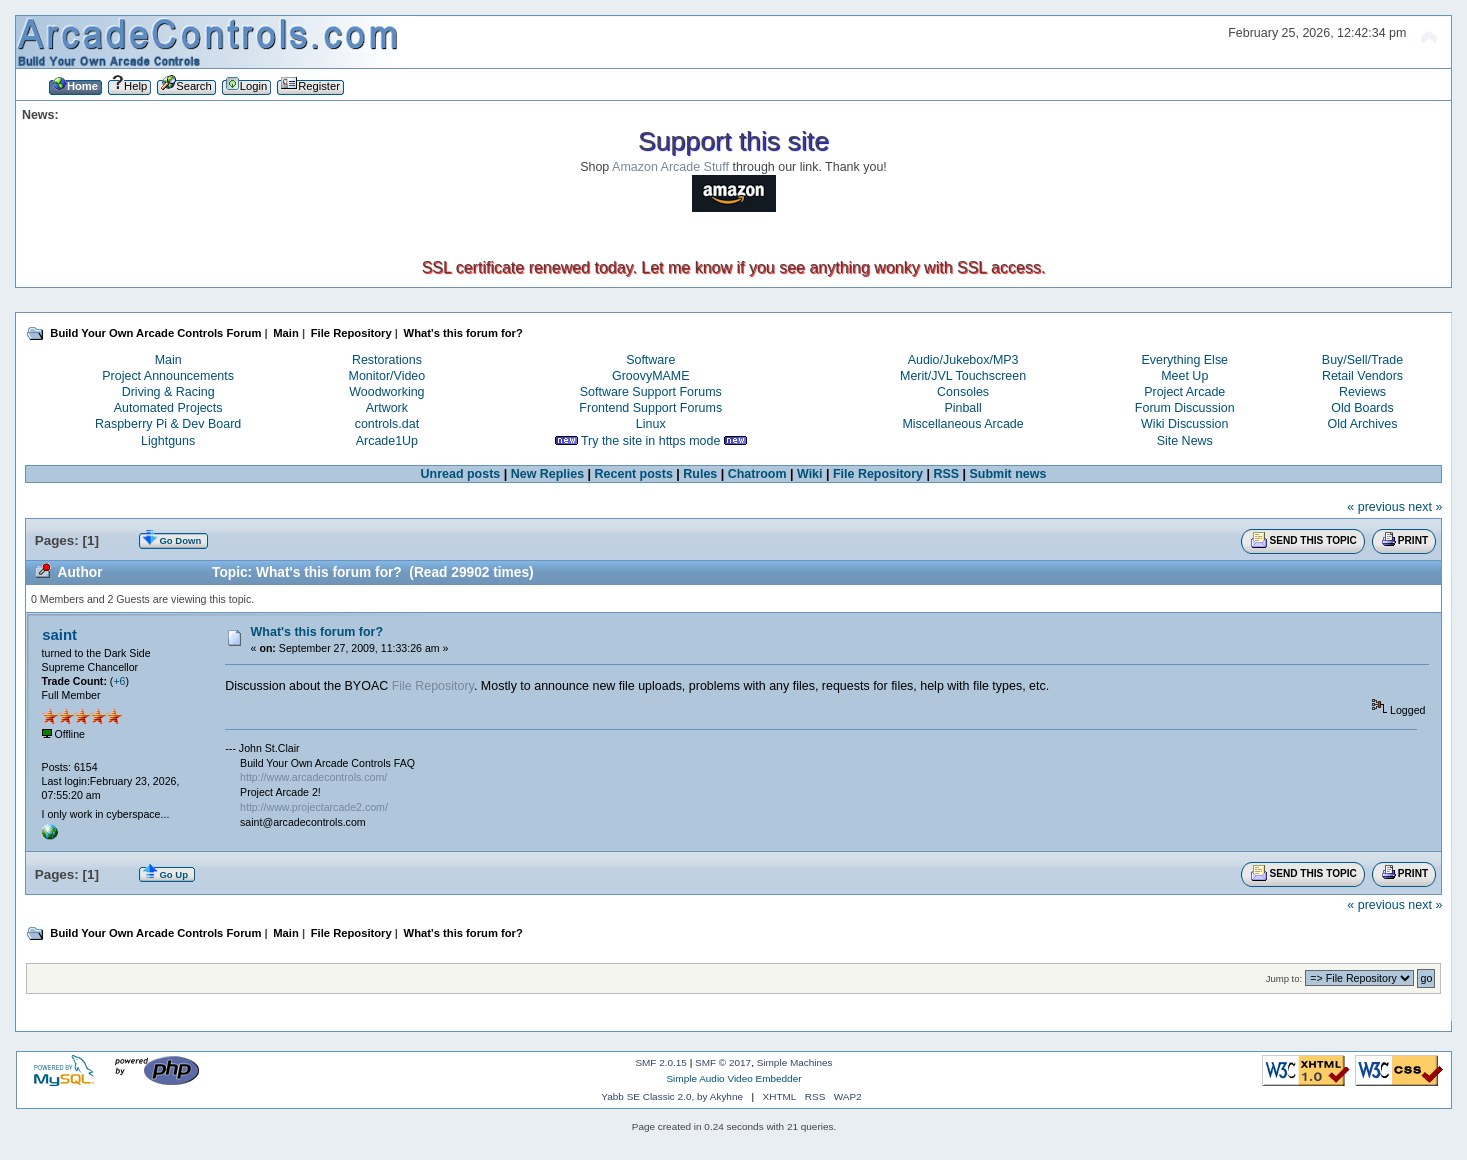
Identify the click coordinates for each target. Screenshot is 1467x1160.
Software (650, 360)
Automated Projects (168, 408)
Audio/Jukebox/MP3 (963, 360)
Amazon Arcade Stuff (670, 167)
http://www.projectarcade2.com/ (314, 807)
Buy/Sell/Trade (1362, 360)
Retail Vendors (1362, 376)
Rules (700, 474)
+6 (119, 681)
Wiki (810, 474)
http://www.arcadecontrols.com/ (313, 777)
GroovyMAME (651, 376)
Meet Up (1184, 376)
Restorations (387, 360)
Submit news (1008, 474)
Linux (651, 424)
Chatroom (757, 474)
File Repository (878, 474)
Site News (1185, 441)
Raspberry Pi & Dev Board (168, 424)
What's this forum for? (317, 632)
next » (1425, 507)
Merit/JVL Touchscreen (963, 376)
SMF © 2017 (723, 1062)
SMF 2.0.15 (661, 1062)
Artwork (387, 408)
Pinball (962, 408)
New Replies (547, 474)
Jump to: (1284, 978)
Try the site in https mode (651, 441)
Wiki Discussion (1184, 424)
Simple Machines (795, 1062)
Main (168, 360)
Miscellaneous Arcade (962, 424)
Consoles (963, 392)
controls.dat (387, 424)
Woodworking (386, 392)
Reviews (1362, 392)
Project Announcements (168, 376)
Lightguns (168, 441)
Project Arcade (1184, 392)
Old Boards (1362, 408)
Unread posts (461, 474)
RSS (946, 474)
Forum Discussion (1185, 408)
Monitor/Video (387, 376)
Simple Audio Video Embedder (733, 1078)
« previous (1376, 507)
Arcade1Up (387, 441)
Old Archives (1362, 424)
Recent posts (634, 474)
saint (59, 634)
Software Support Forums (651, 392)
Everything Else (1184, 360)
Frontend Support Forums (650, 408)
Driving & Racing (168, 392)
